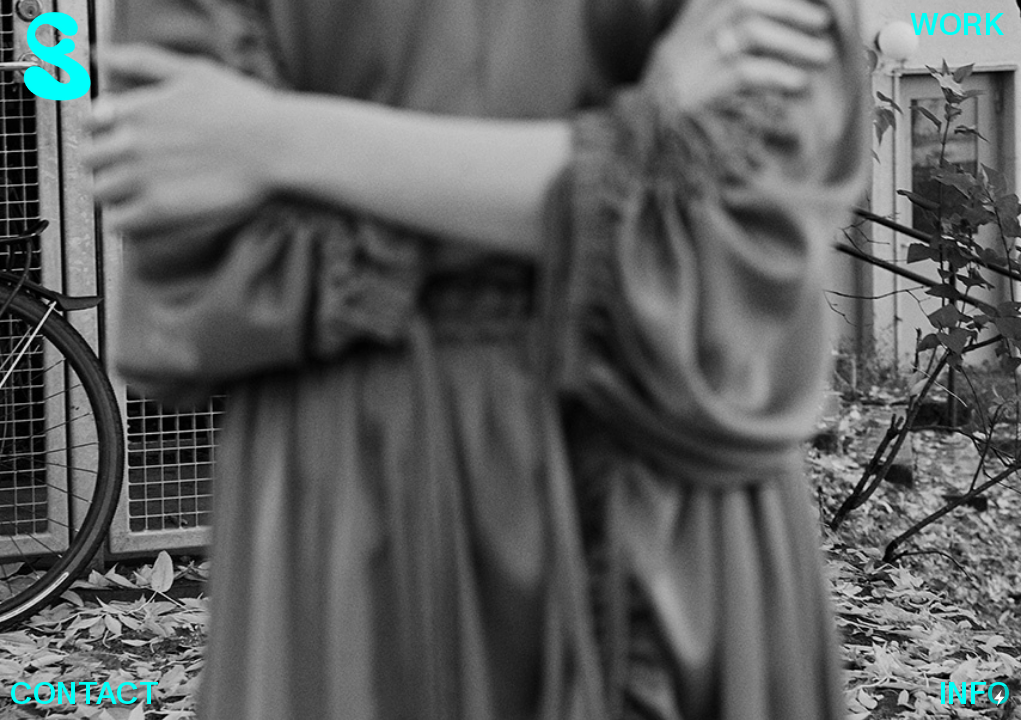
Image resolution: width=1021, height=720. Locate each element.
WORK (957, 25)
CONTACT (84, 694)
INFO (975, 694)
